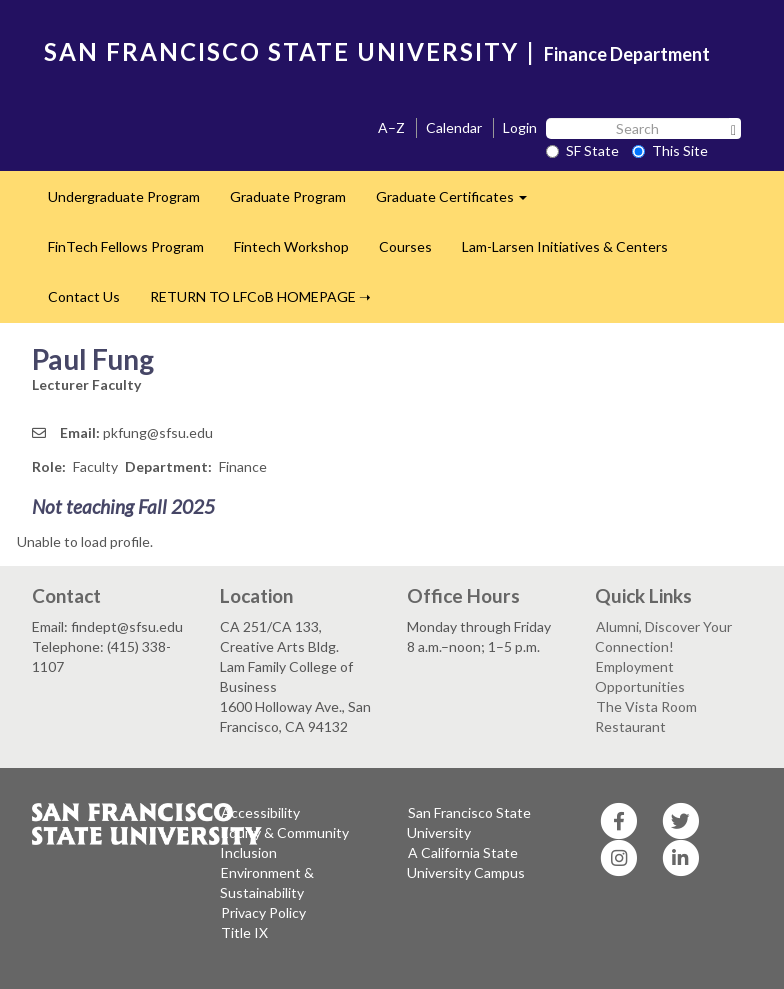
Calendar (454, 127)
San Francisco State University (469, 822)
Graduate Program (288, 196)
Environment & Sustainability (267, 882)
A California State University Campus (466, 862)
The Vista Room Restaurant (646, 716)
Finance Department (627, 54)
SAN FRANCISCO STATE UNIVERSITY (281, 51)
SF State (582, 150)
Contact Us (84, 296)
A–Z (391, 127)
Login (520, 127)
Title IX (244, 932)
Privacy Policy (263, 912)
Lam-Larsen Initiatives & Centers (565, 246)
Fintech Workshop (291, 246)
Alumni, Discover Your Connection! (663, 636)
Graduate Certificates (459, 202)
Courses (405, 246)
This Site (670, 150)
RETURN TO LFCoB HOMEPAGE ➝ (260, 296)
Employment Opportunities (640, 676)
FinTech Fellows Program (126, 246)
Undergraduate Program (124, 196)
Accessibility (260, 812)
